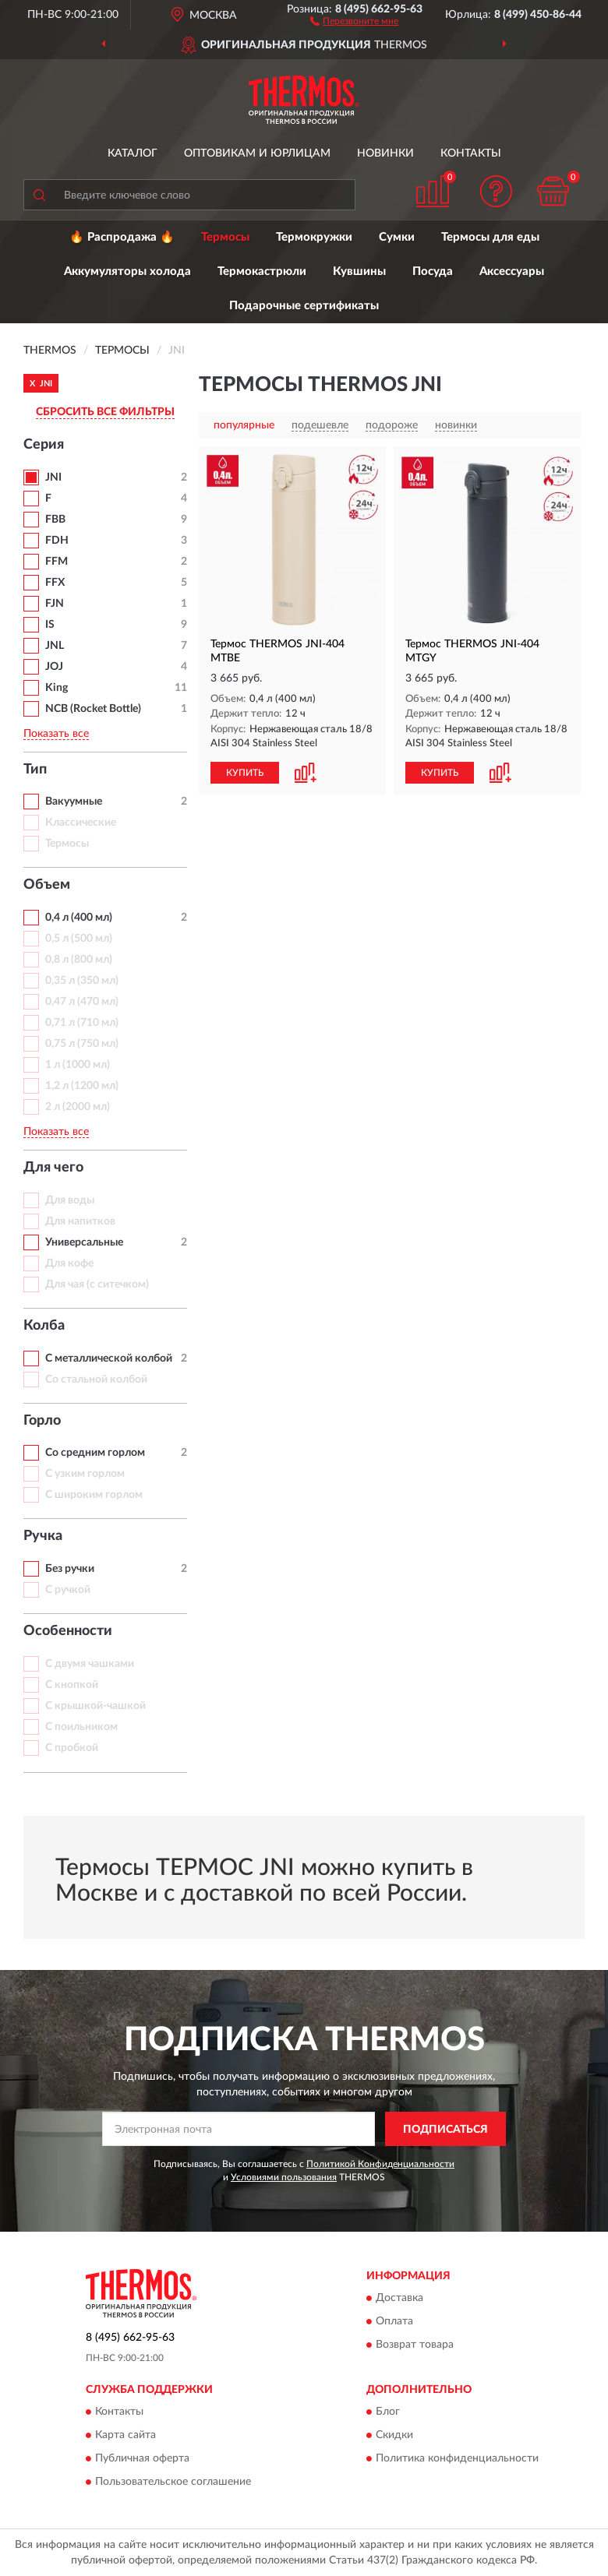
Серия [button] (43, 445)
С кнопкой (71, 1684)
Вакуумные (73, 801)
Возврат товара (415, 2344)
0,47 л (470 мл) (81, 1001)
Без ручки (69, 1568)
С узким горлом (85, 1473)
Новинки (385, 153)
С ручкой (67, 1589)
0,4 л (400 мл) (78, 917)
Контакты (470, 153)
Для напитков (80, 1221)
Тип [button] (35, 770)
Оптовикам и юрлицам (257, 153)
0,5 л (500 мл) (78, 938)
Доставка (399, 2297)
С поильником (81, 1726)
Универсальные (84, 1242)
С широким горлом (94, 1494)
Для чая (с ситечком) (97, 1284)
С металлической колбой (108, 1358)
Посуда (432, 271)
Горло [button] (42, 1421)
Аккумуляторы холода (127, 271)
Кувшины (359, 271)
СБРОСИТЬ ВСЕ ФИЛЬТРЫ (105, 412)
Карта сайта (125, 2435)
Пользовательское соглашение (173, 2482)
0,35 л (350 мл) (81, 980)
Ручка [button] (42, 1536)
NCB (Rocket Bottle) (93, 708)
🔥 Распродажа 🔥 (122, 237)
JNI (53, 477)
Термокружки (314, 237)
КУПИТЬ (244, 772)
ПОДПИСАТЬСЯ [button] (445, 2129)
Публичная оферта (142, 2459)
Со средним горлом (95, 1452)
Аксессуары (511, 271)
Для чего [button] (53, 1168)
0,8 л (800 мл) (78, 959)
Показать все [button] (56, 733)
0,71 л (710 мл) (81, 1022)
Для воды (69, 1200)
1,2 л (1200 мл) (81, 1085)
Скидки (394, 2435)
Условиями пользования (284, 2177)
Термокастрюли (261, 271)
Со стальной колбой (96, 1379)
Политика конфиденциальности (457, 2459)
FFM (56, 561)
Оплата (394, 2321)
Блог (388, 2412)
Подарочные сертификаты (304, 306)
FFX (55, 582)
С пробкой (71, 1748)
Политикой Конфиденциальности (380, 2164)
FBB (55, 519)
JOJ (54, 666)
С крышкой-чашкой (95, 1705)
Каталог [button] (132, 153)
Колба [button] (44, 1326)
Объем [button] (46, 885)
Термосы (225, 237)
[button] (354, 20)
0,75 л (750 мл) (81, 1043)
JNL (54, 645)
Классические (80, 822)
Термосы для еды (490, 237)
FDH (57, 540)
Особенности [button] (67, 1631)
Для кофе (69, 1263)
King (56, 687)
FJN (54, 603)
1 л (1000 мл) (77, 1064)
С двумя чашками (89, 1663)
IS (50, 624)
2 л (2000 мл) (77, 1106)
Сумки (397, 237)
